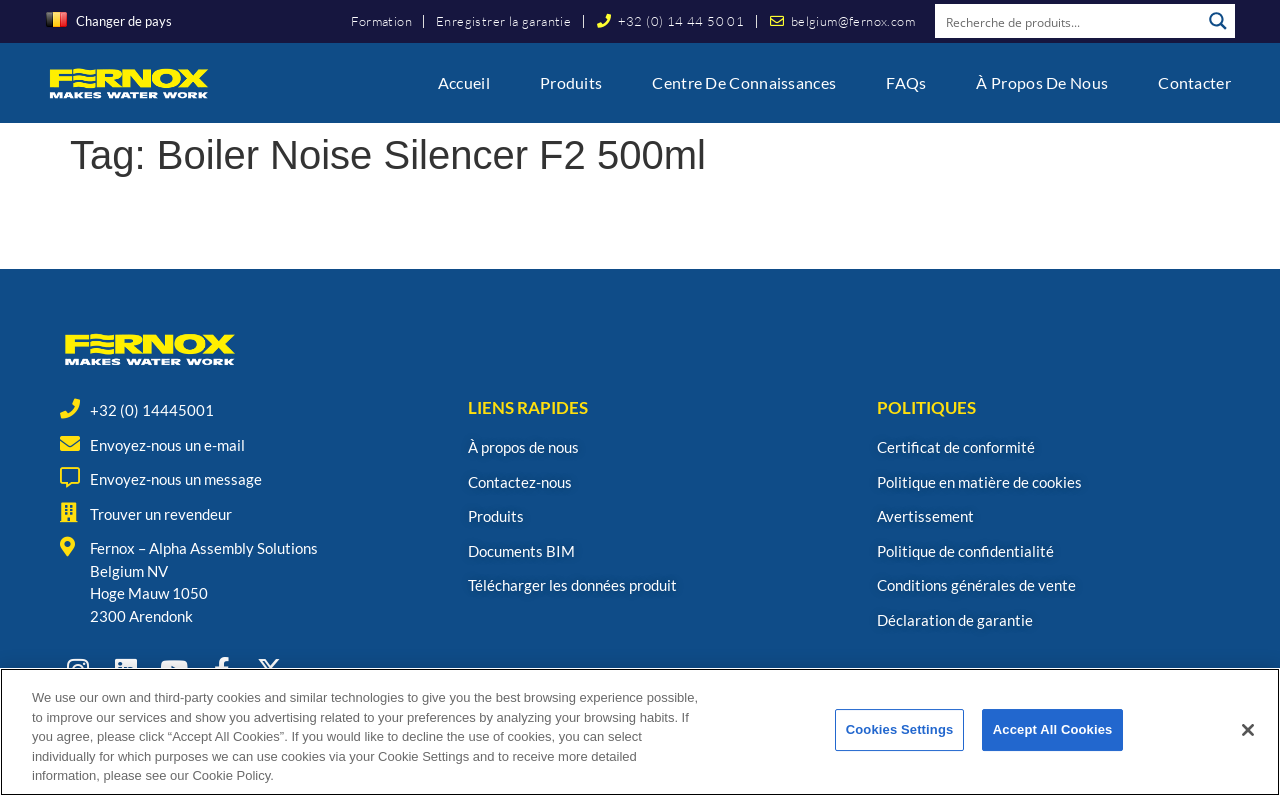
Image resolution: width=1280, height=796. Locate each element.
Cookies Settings (900, 730)
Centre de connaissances (744, 82)
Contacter (1194, 82)
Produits (571, 82)
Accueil (464, 82)
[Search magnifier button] (1218, 21)
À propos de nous (1042, 82)
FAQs (906, 82)
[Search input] (1069, 21)
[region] (640, 732)
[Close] (1248, 730)
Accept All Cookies (1053, 730)
